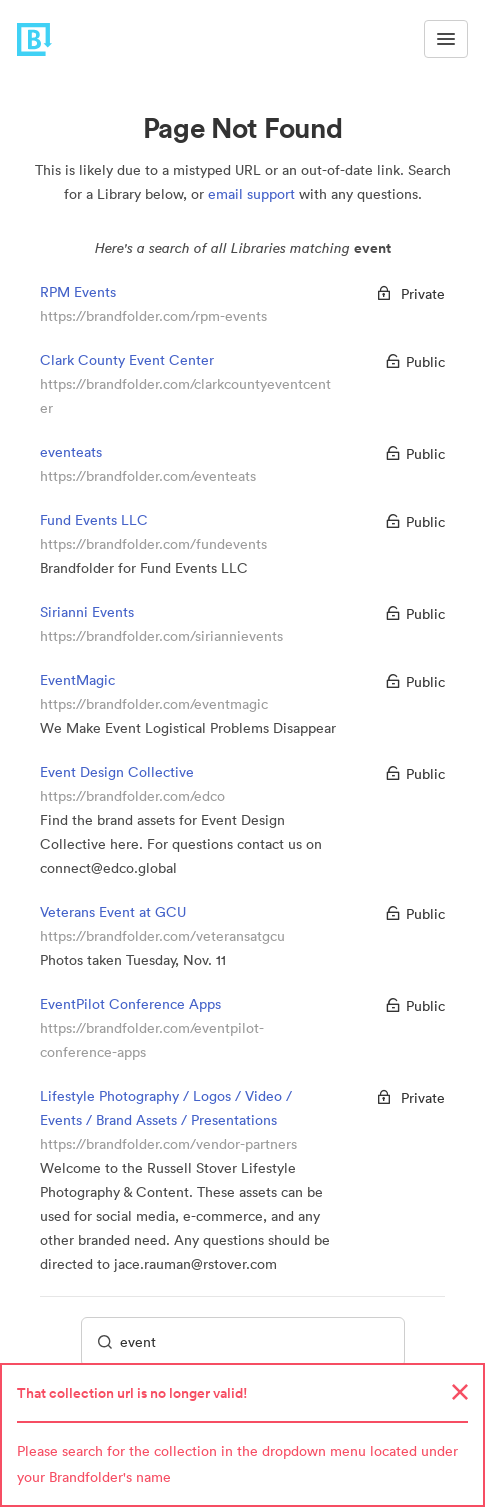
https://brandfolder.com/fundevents (153, 544)
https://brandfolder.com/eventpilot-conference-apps (152, 1040)
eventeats (71, 452)
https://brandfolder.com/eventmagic (154, 704)
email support (251, 194)
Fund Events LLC (94, 520)
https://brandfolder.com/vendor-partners (168, 1144)
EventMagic (77, 680)
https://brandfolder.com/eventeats (148, 476)
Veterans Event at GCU (113, 912)
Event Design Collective (117, 772)
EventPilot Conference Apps (130, 1004)
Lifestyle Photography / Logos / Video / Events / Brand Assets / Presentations (166, 1108)
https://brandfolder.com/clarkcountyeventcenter (185, 396)
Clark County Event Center (127, 360)
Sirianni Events (87, 612)
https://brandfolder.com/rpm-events (153, 316)
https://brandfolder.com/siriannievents (161, 636)
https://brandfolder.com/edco (132, 796)
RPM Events (78, 292)
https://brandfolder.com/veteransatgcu (162, 936)
